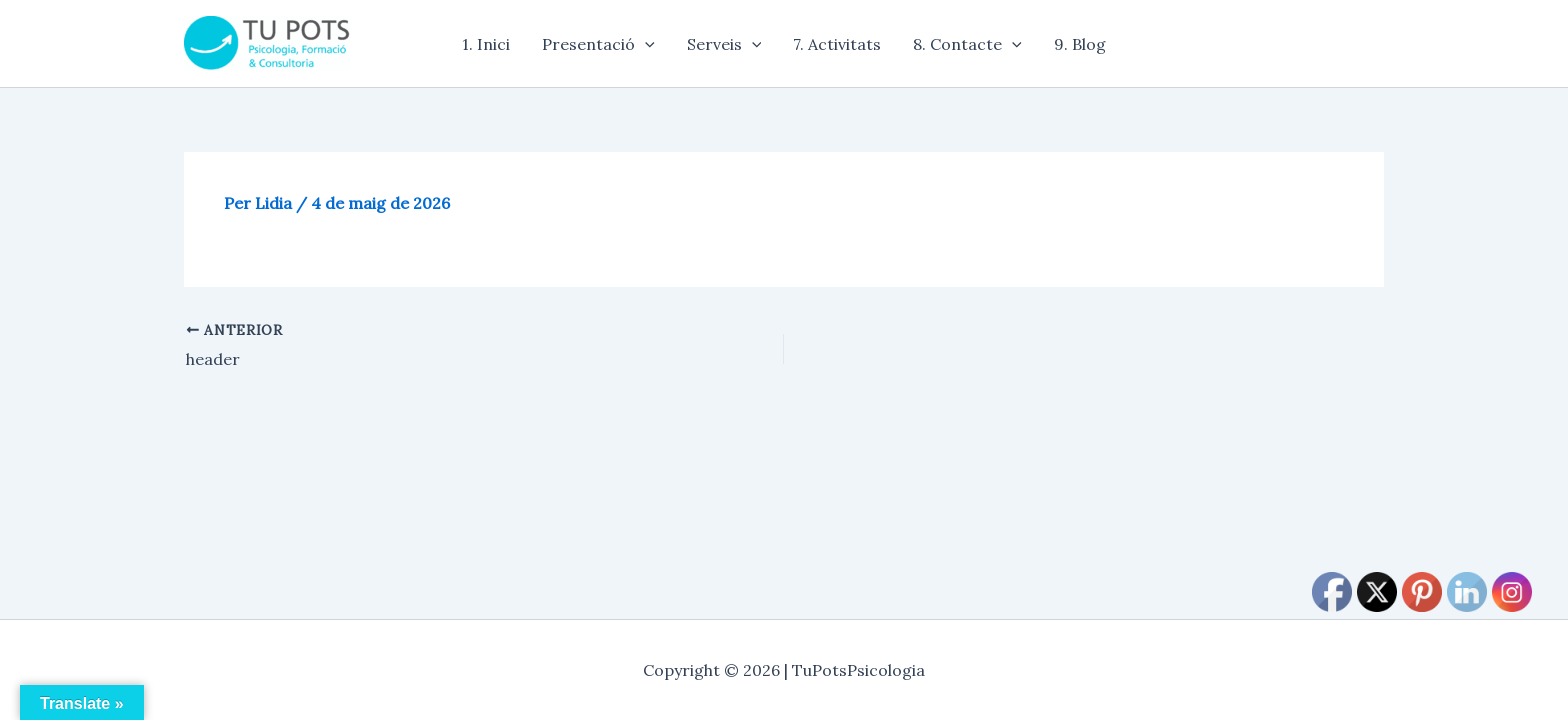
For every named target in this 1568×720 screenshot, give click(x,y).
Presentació (598, 44)
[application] (645, 44)
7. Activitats (837, 44)
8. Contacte (967, 44)
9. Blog (1080, 44)
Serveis (724, 44)
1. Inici (486, 44)
